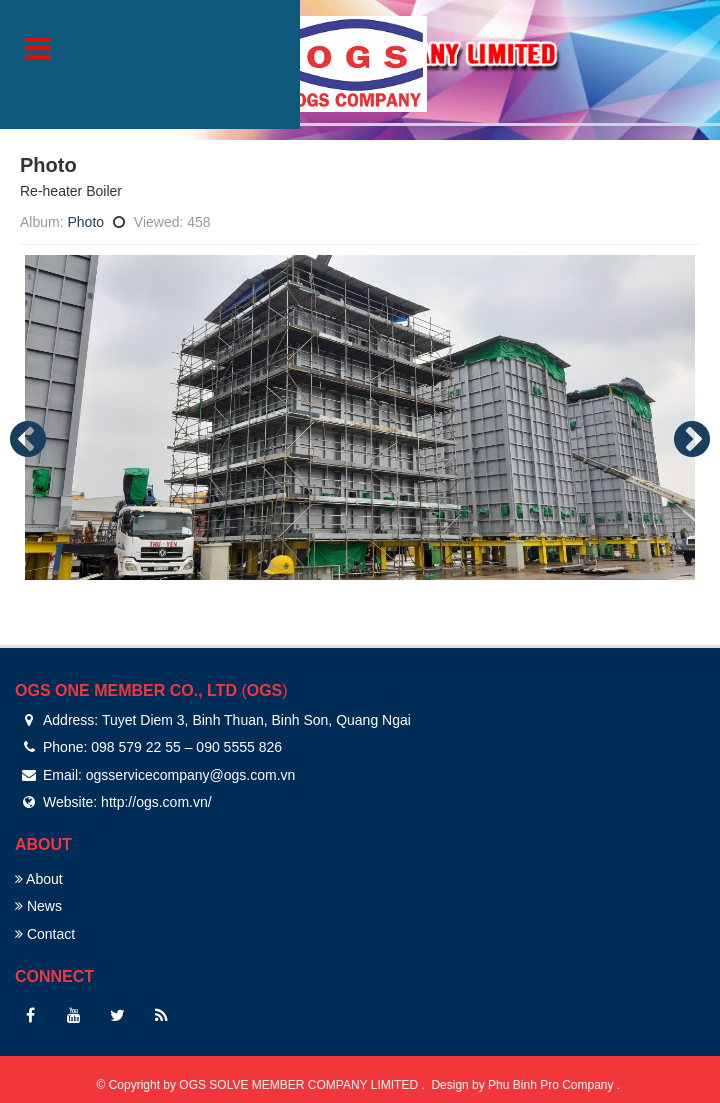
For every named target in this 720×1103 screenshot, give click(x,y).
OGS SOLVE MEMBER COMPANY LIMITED (300, 1085)
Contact (45, 934)
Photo (85, 222)
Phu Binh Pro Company (552, 1085)
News (38, 906)
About (39, 879)
